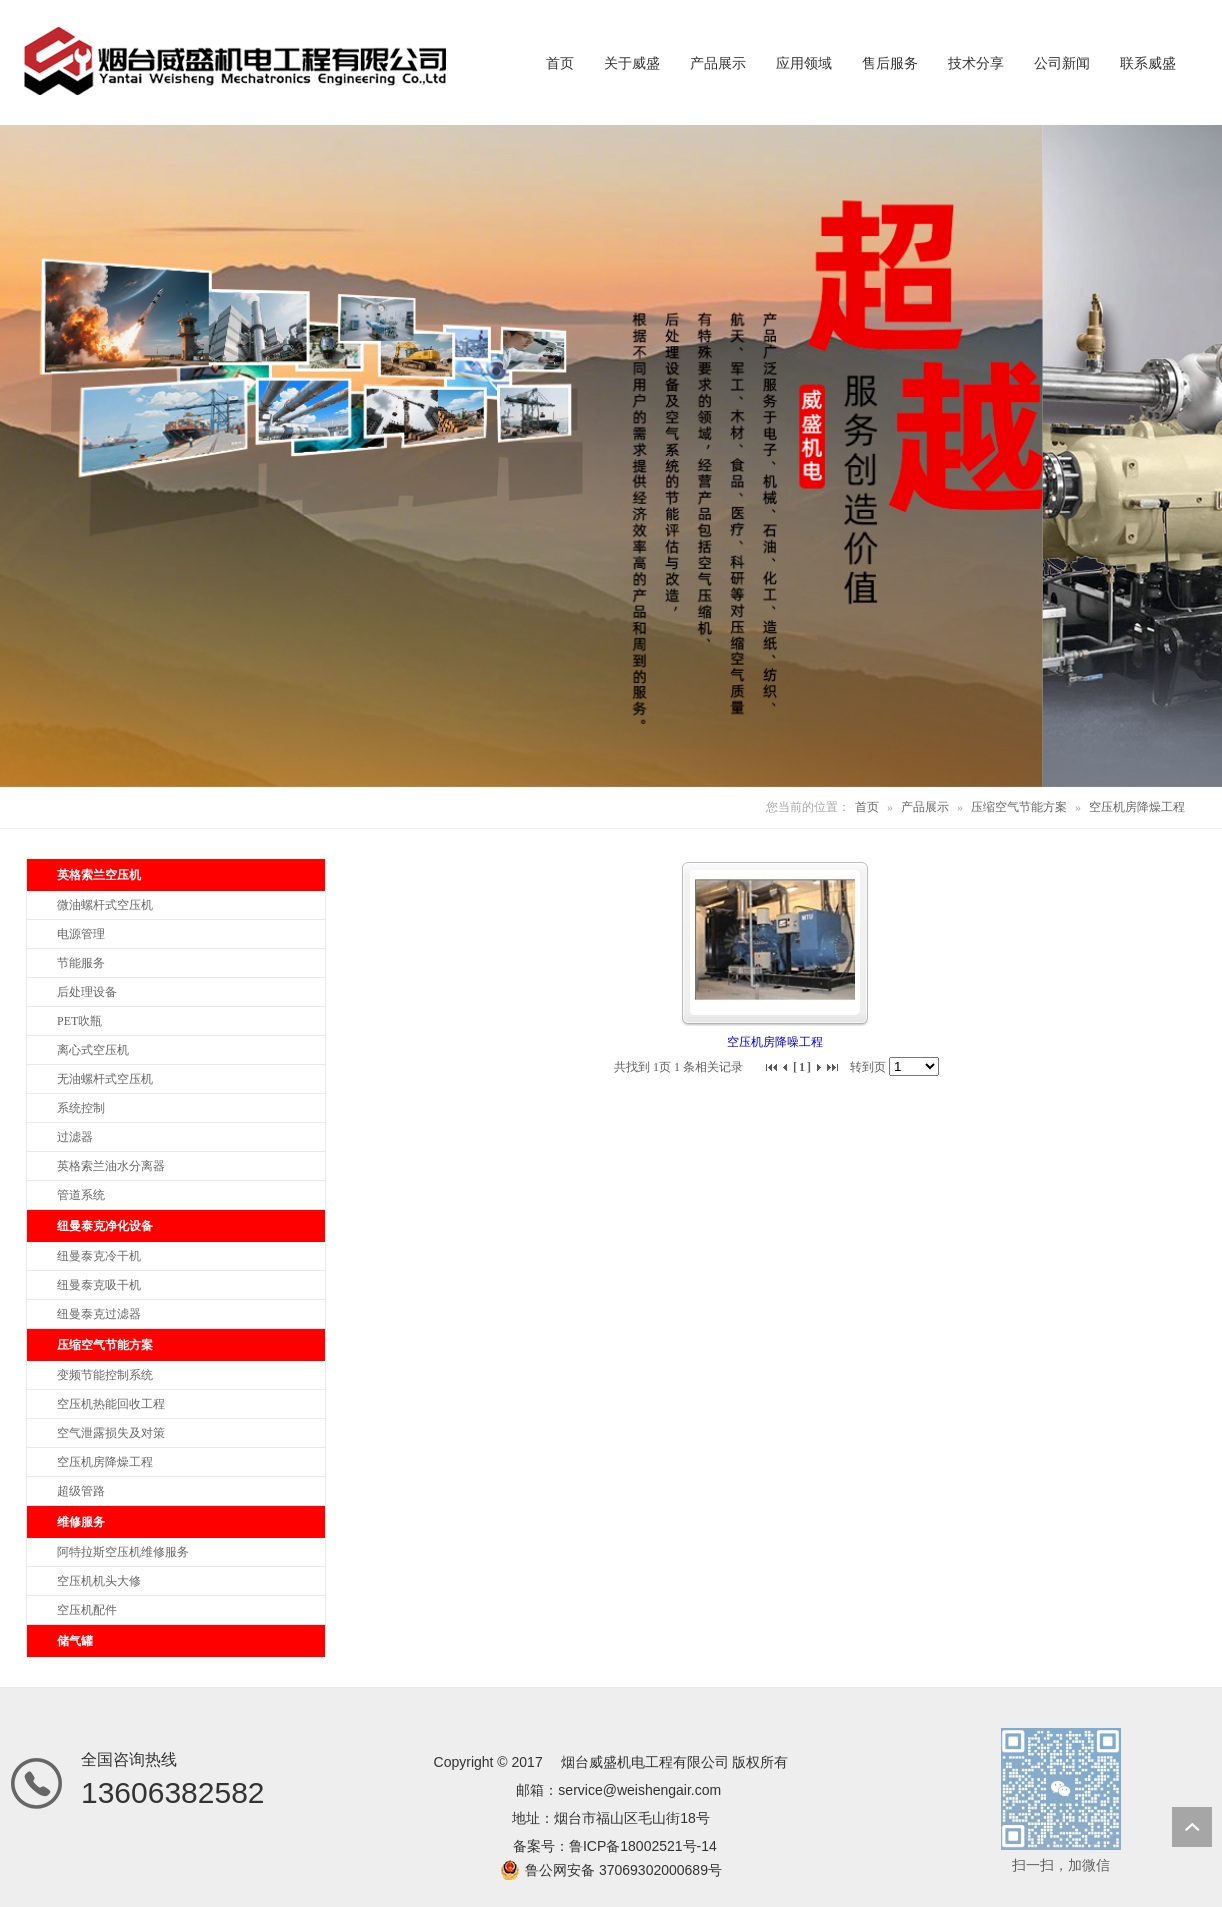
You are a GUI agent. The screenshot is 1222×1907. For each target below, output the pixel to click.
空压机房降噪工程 (775, 1042)
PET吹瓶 (79, 1021)
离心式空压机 (93, 1050)
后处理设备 (87, 992)
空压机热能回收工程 (111, 1404)
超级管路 (81, 1491)
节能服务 (81, 963)
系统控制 (81, 1108)
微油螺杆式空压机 (105, 905)
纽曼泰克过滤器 (99, 1314)
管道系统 (81, 1195)
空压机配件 (87, 1610)
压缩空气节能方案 (1019, 807)
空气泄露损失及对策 (111, 1433)
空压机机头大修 (99, 1581)
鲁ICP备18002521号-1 (639, 1846)
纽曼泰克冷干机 (99, 1256)
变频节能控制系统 (105, 1375)
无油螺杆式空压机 (105, 1079)
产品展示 (925, 807)
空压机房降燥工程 (1137, 807)
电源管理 (81, 934)
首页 (867, 807)
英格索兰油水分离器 (111, 1166)
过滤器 (75, 1137)
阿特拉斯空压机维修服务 (123, 1552)
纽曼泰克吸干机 (99, 1285)
